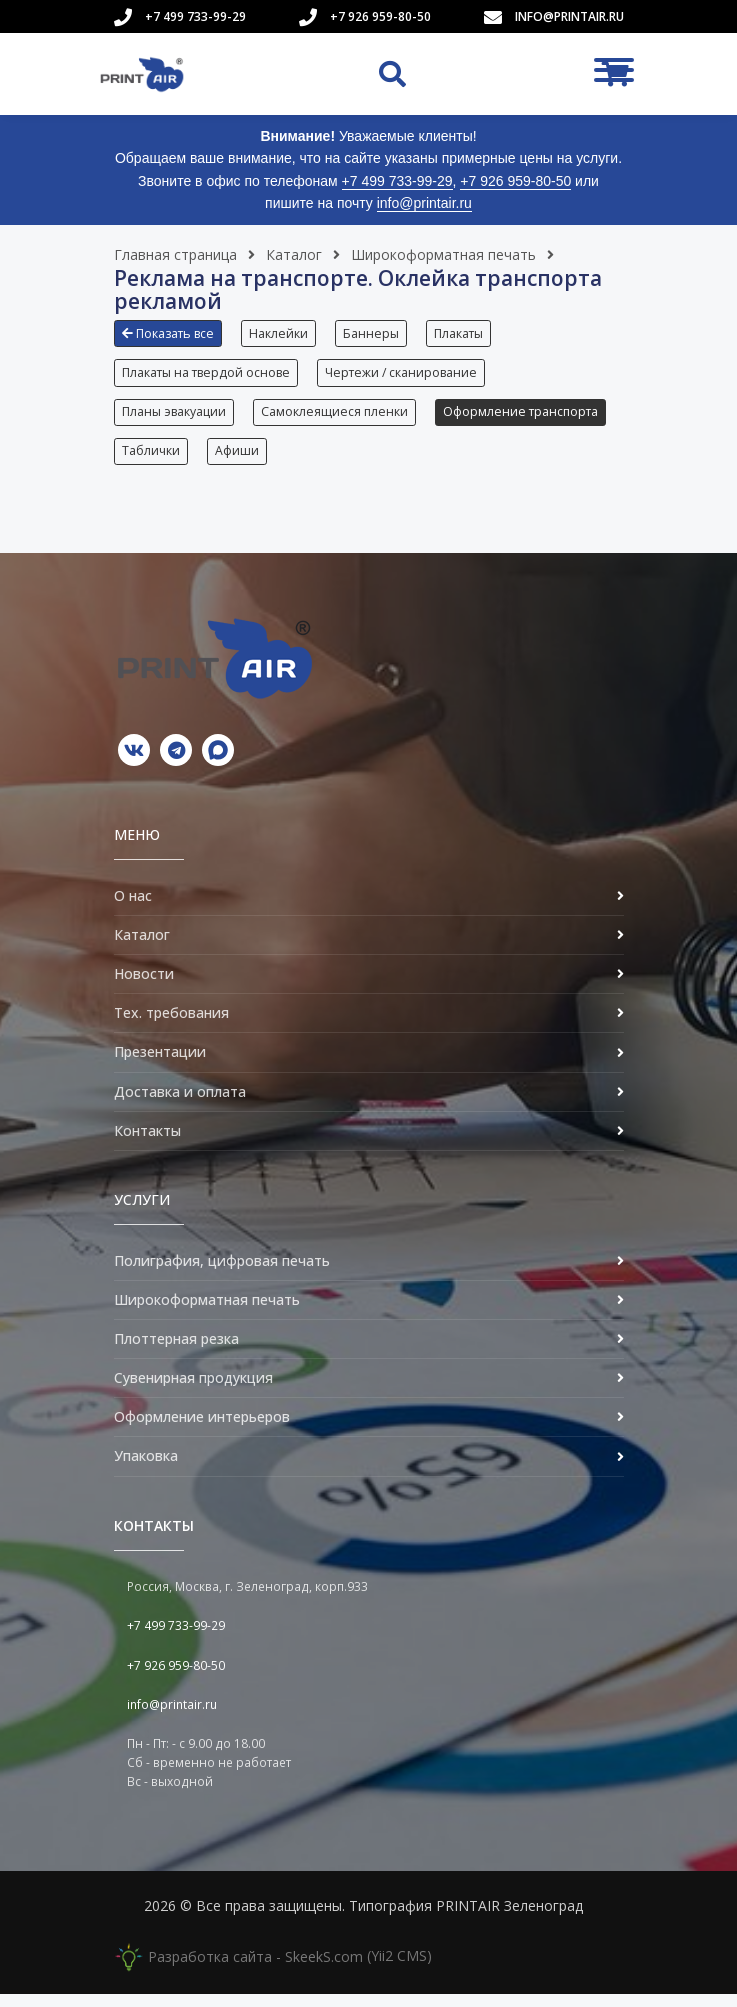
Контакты (147, 1142)
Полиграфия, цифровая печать (222, 1272)
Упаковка (146, 1468)
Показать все (168, 333)
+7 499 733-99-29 (195, 16)
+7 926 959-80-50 (380, 16)
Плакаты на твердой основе (206, 375)
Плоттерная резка (176, 1350)
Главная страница (175, 254)
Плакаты (464, 333)
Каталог (294, 254)
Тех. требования (171, 1025)
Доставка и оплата (180, 1103)
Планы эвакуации (174, 417)
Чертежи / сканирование (403, 375)
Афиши (431, 460)
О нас (133, 907)
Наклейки (280, 333)
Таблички (343, 460)
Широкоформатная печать (443, 254)
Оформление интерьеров (202, 1429)
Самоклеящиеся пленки (336, 417)
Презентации (160, 1064)
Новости (144, 985)
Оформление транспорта (199, 460)
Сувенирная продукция (193, 1389)
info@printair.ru (569, 16)
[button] (173, 341)
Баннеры (375, 333)
